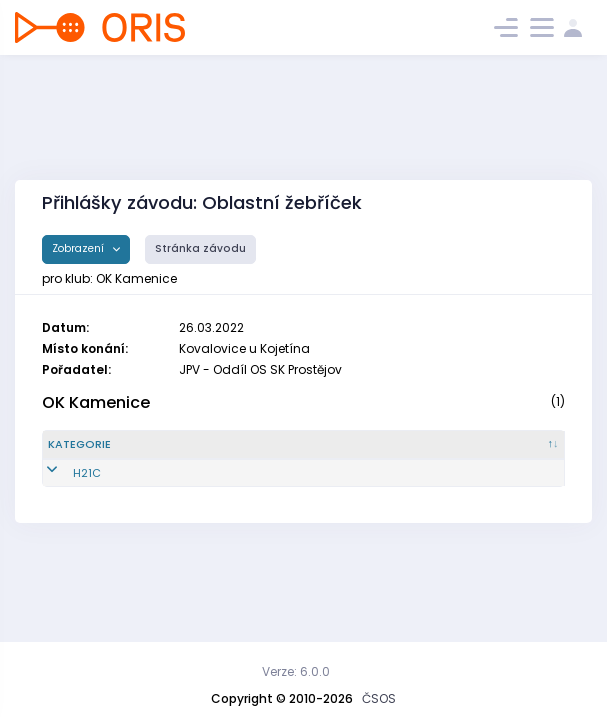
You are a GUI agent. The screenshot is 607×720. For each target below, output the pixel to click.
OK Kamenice (96, 402)
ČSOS (379, 698)
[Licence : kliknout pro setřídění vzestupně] (439, 453)
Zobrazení (79, 248)
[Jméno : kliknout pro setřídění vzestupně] (311, 453)
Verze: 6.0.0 (296, 671)
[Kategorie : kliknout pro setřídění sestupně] (92, 453)
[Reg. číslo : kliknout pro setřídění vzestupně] (184, 453)
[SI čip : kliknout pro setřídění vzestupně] (524, 453)
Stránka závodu (200, 248)
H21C (62, 489)
